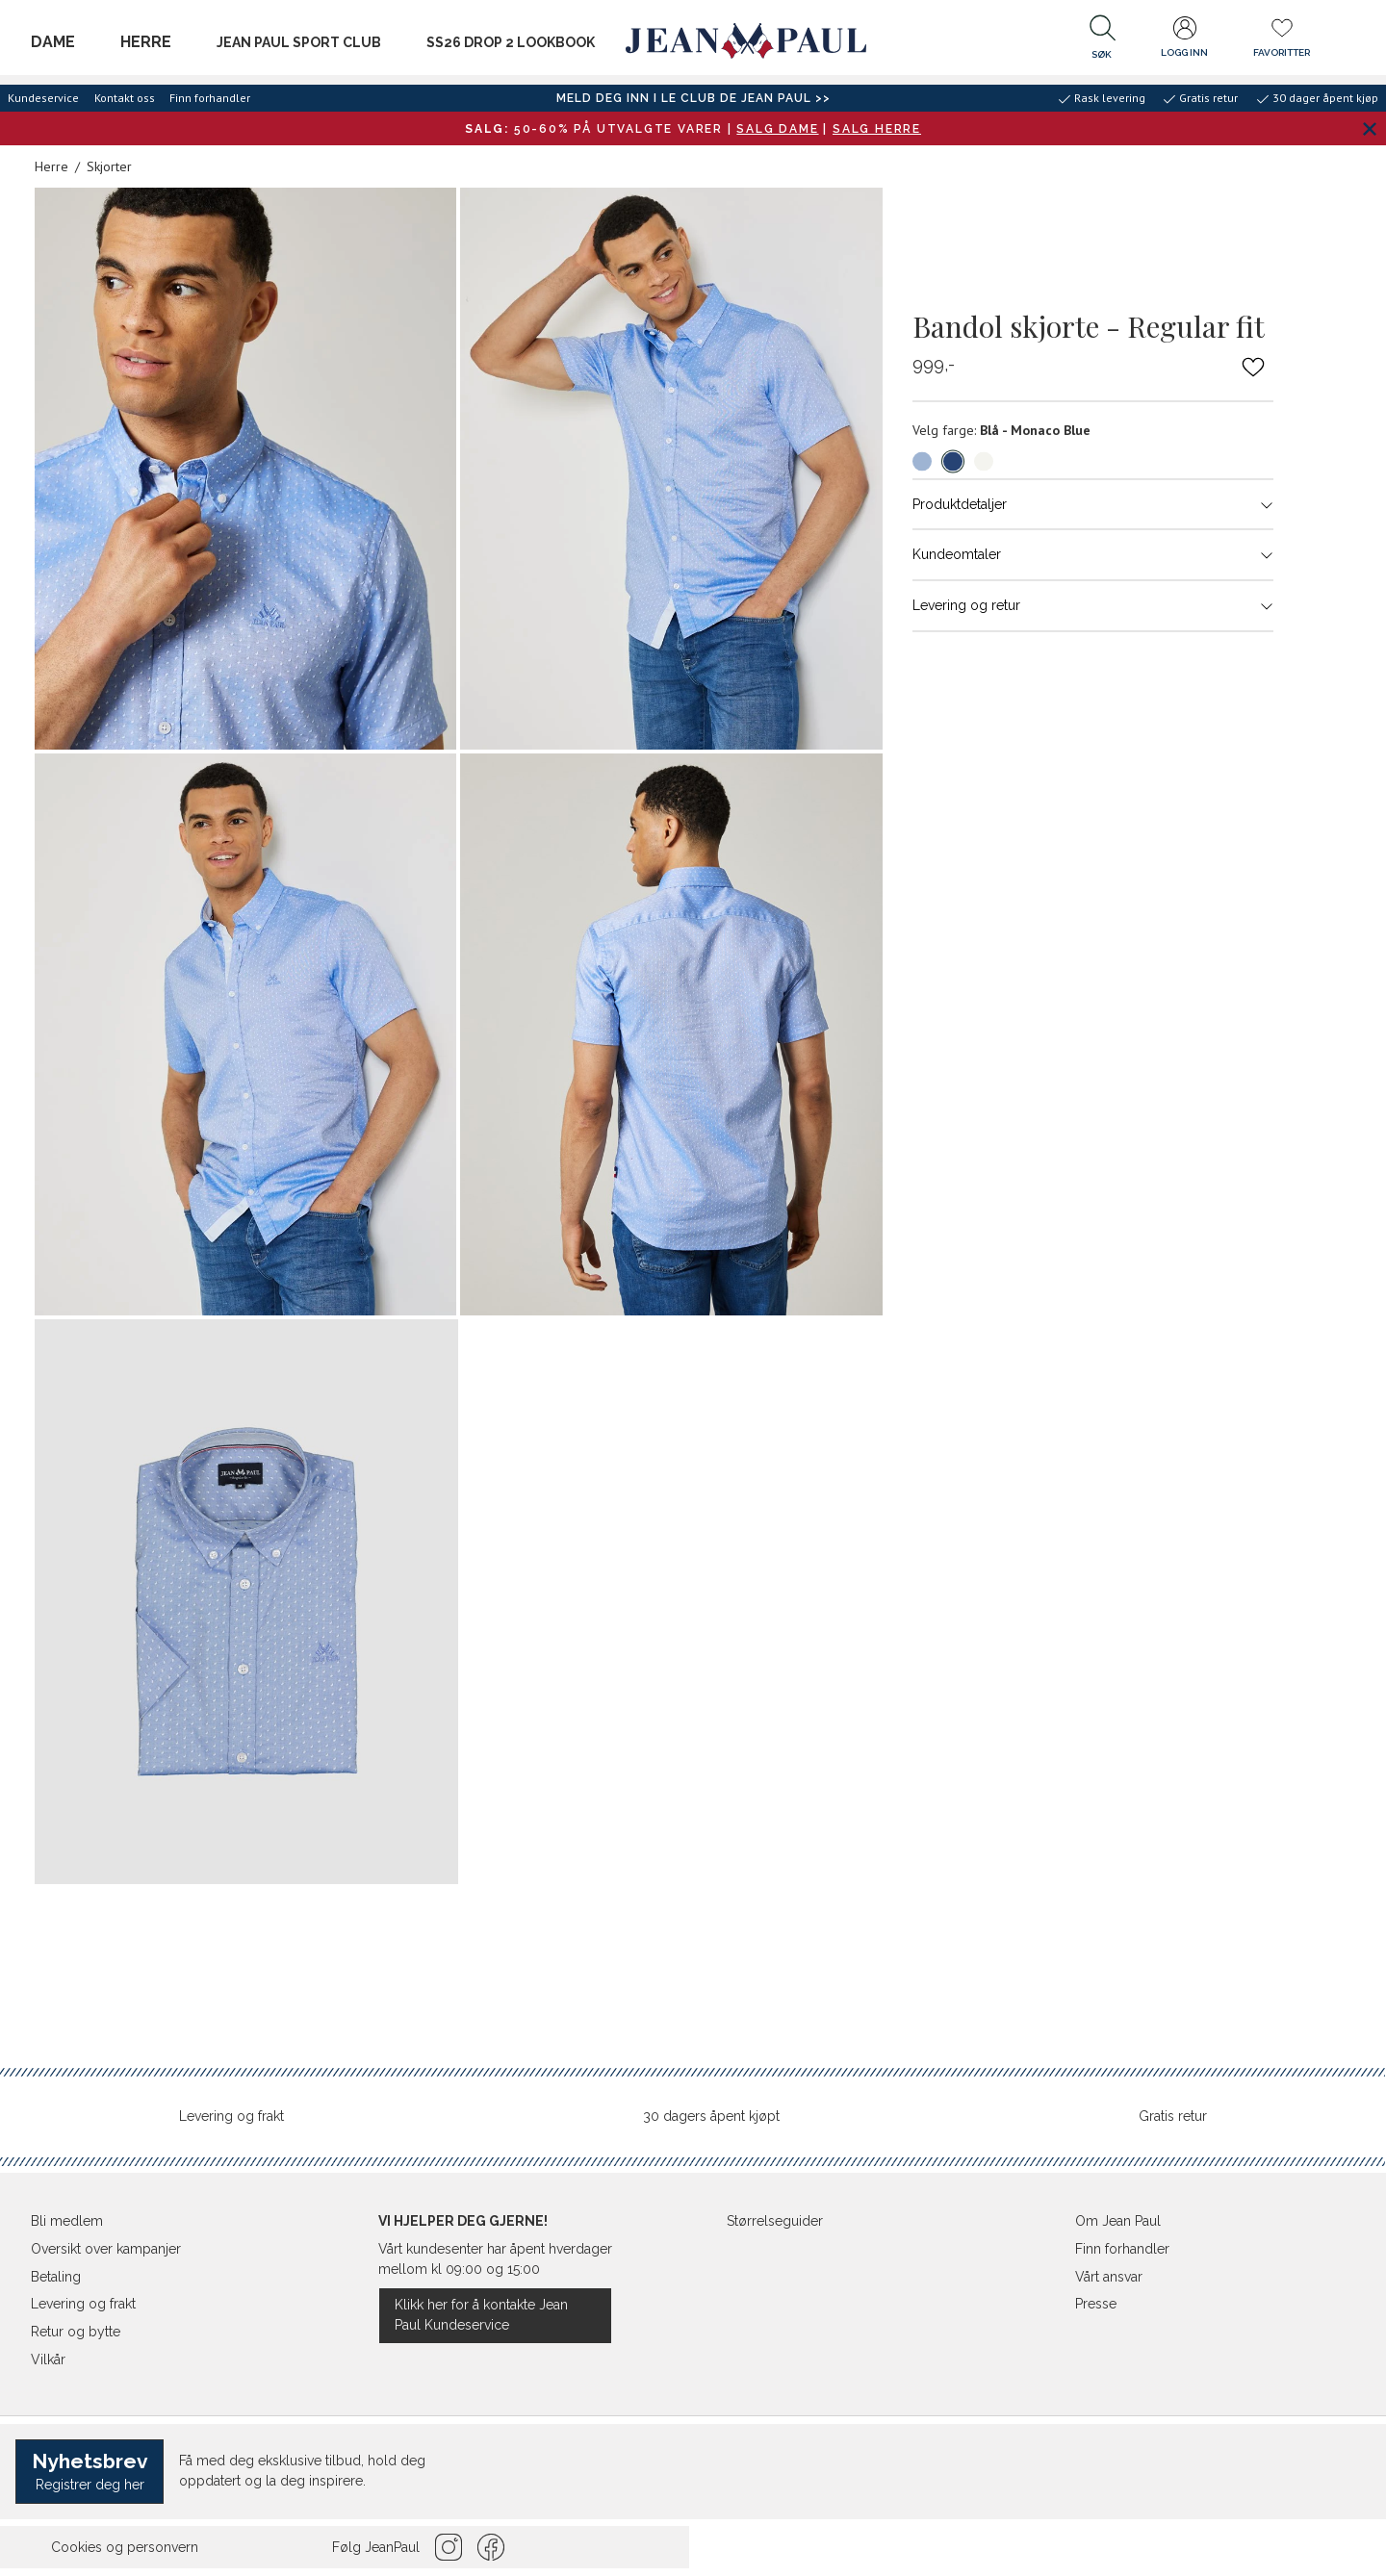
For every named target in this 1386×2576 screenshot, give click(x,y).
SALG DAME (777, 129)
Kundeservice (43, 97)
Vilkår (48, 2359)
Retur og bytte (75, 2331)
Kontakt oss (124, 97)
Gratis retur (1173, 2116)
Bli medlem (67, 2221)
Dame (53, 42)
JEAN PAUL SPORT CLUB (299, 42)
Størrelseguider (775, 2221)
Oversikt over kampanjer (106, 2249)
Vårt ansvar (1108, 2276)
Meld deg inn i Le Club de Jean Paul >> (693, 98)
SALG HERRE (877, 129)
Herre (145, 42)
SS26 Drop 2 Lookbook (510, 42)
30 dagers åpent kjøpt (711, 2116)
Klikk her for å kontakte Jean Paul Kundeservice (481, 2315)
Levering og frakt (231, 2116)
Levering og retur (1092, 605)
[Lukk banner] (1369, 128)
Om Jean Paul (1118, 2221)
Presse (1095, 2303)
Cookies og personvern (124, 2547)
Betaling (56, 2276)
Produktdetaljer (1092, 504)
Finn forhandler (209, 97)
